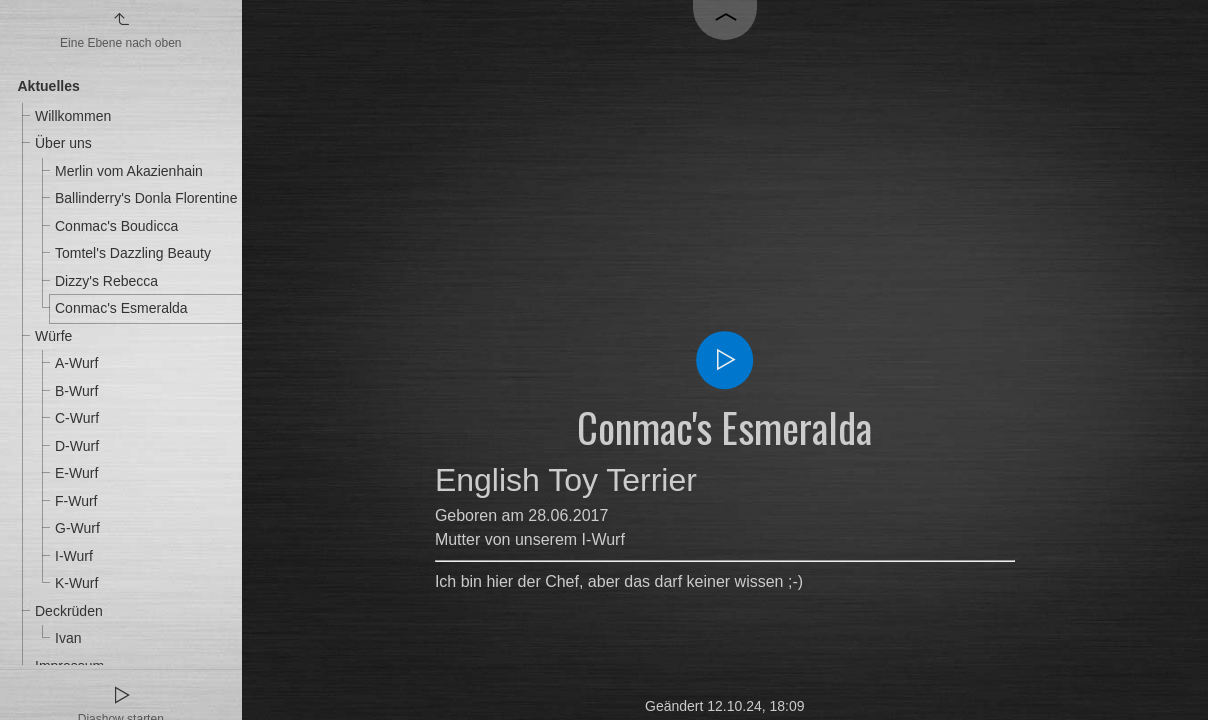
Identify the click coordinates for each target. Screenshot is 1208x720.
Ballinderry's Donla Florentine (146, 198)
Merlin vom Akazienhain (129, 171)
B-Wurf (76, 391)
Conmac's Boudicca (116, 226)
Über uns (63, 143)
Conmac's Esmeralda (121, 308)
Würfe (53, 336)
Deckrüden (69, 611)
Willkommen (73, 116)
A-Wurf (76, 363)
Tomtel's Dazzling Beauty (133, 253)
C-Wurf (77, 418)
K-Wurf (76, 583)
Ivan (68, 638)
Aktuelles (49, 86)
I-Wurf (74, 556)
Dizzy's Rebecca (106, 281)
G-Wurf (77, 528)
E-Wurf (76, 473)
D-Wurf (77, 446)
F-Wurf (76, 501)
